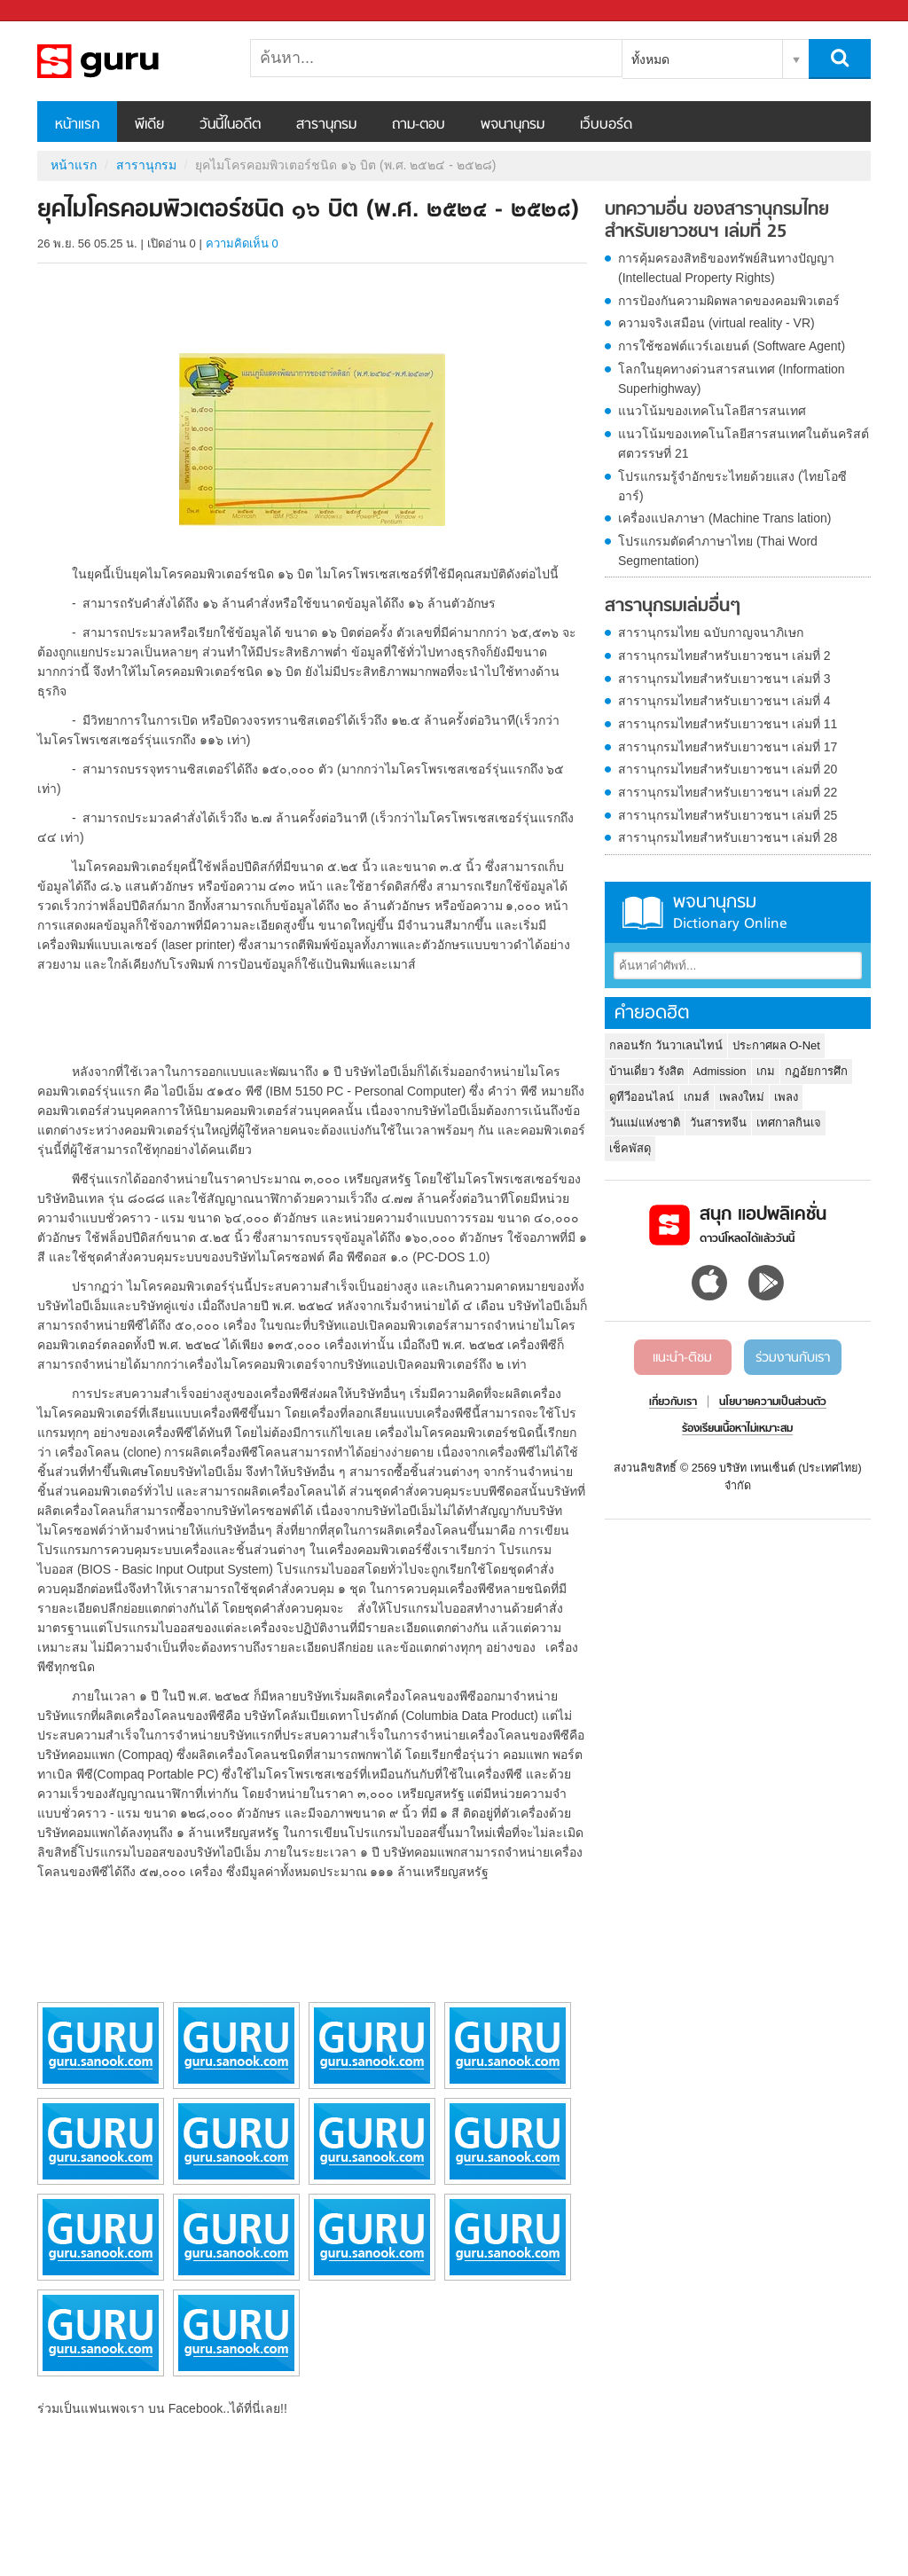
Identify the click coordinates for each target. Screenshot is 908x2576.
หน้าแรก (77, 125)
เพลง (786, 1096)
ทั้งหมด (650, 59)
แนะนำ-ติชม (682, 1358)
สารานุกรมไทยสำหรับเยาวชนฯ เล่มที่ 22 (727, 792)
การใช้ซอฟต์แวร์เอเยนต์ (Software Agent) (731, 346)
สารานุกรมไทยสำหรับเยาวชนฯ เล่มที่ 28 (727, 837)
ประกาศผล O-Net (776, 1045)
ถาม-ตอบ (418, 125)
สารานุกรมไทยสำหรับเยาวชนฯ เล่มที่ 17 (727, 747)
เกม (765, 1071)
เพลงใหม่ (741, 1096)
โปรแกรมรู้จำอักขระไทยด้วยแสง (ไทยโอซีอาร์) (732, 486)
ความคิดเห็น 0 (242, 243)
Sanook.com (53, 11)
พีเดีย (149, 125)
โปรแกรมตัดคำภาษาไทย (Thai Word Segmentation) (718, 551)
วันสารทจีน (718, 1122)
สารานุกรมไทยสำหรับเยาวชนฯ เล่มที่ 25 (727, 815)
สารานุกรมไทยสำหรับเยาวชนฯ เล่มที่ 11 (727, 724)
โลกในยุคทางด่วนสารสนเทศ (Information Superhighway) (731, 379)
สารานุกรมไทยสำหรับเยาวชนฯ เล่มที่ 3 (724, 678)
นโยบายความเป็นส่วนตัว (772, 1402)
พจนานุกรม (512, 125)
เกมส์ (696, 1096)
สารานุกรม (326, 125)
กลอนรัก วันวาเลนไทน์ (666, 1045)
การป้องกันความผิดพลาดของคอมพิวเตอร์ (729, 301)
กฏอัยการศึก (816, 1071)
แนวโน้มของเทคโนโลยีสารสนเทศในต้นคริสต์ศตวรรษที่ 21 (743, 443)
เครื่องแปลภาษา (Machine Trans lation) (724, 518)
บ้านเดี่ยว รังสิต (646, 1071)
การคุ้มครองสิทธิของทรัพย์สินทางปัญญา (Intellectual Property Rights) (726, 268)
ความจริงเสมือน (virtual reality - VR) (716, 323)
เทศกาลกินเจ (788, 1122)
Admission (720, 1071)
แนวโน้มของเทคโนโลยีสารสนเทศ (712, 411)
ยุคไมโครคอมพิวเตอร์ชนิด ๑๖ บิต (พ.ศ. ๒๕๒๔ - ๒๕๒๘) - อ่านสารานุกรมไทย (130, 61)
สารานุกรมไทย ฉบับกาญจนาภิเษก (710, 632)
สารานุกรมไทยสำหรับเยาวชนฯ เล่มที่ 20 (727, 769)
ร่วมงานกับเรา (792, 1358)
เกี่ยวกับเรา (673, 1402)
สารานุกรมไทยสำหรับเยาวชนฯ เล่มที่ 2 (724, 655)
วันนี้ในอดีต (230, 125)
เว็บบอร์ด (606, 125)
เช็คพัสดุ (630, 1148)
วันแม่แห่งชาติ (644, 1122)
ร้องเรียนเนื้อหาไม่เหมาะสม (737, 1429)
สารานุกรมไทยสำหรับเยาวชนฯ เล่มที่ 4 (724, 701)
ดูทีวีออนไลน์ (641, 1096)
